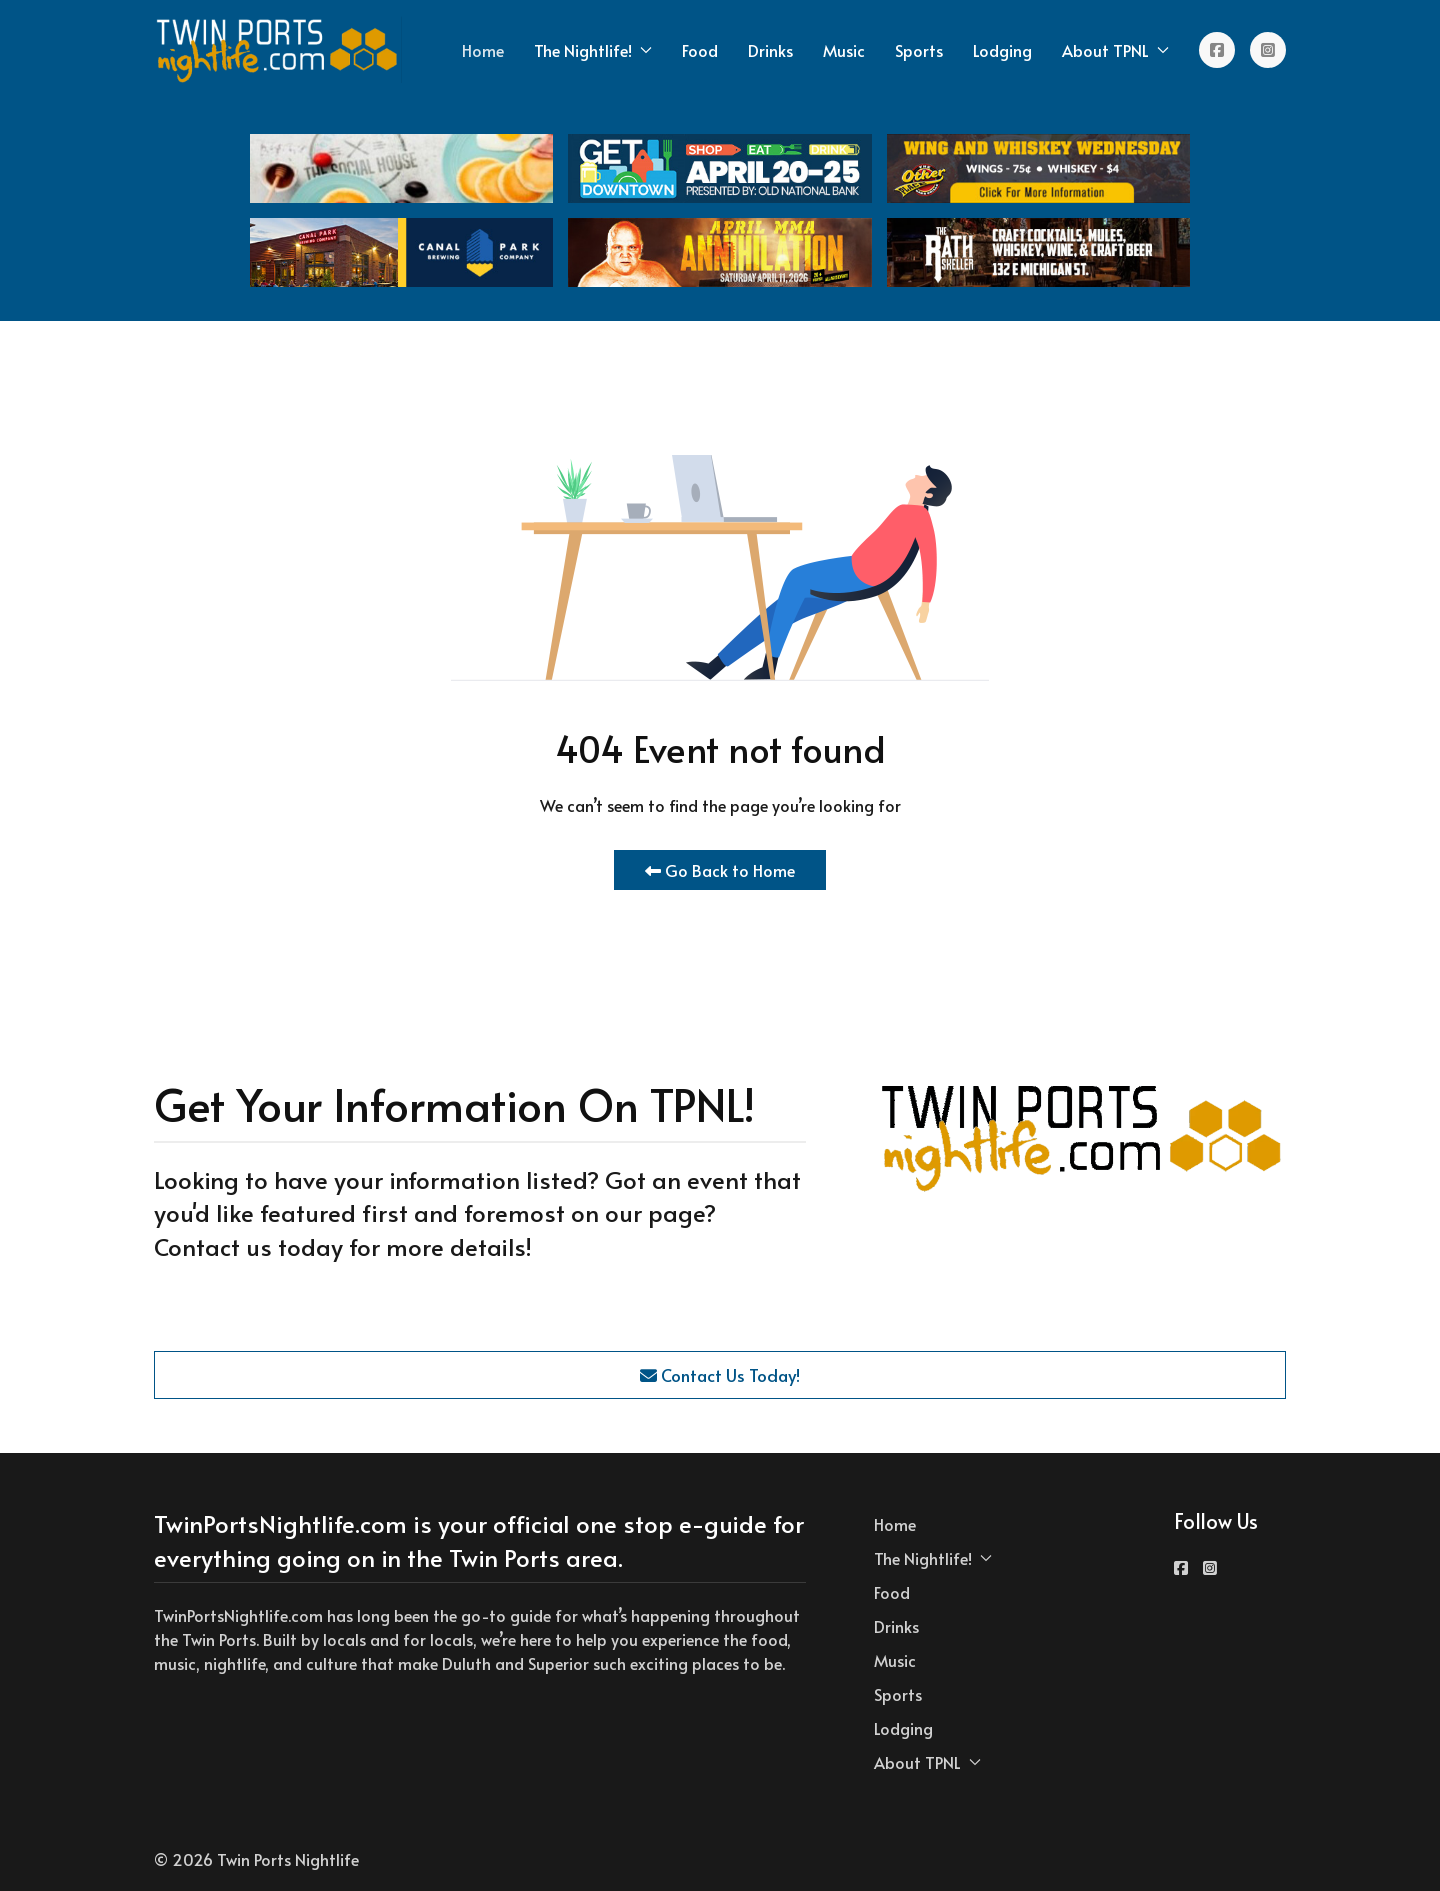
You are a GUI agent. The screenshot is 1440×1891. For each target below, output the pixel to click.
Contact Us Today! (720, 1375)
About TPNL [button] (1115, 50)
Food (700, 50)
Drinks (770, 50)
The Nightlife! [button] (593, 50)
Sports (919, 50)
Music (844, 50)
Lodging (1002, 50)
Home (483, 50)
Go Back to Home (720, 870)
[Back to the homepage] (278, 50)
